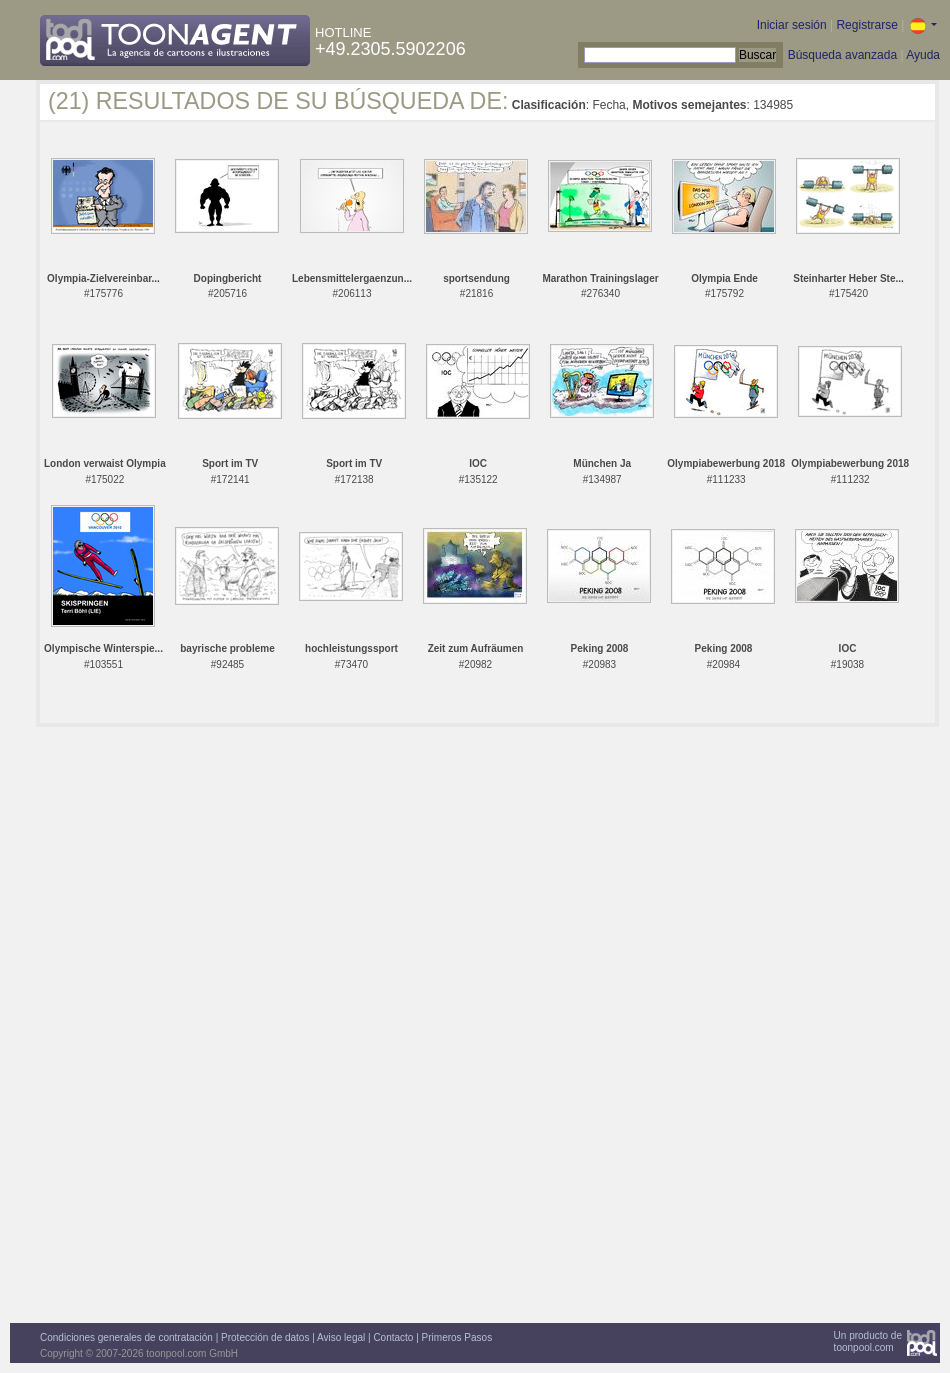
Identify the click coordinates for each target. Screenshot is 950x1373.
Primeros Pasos (457, 1337)
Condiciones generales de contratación (126, 1337)
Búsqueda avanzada (842, 55)
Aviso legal (341, 1337)
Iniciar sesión (792, 25)
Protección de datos (265, 1337)
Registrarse (866, 25)
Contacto (393, 1337)
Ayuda (923, 55)
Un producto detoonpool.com (868, 1341)
